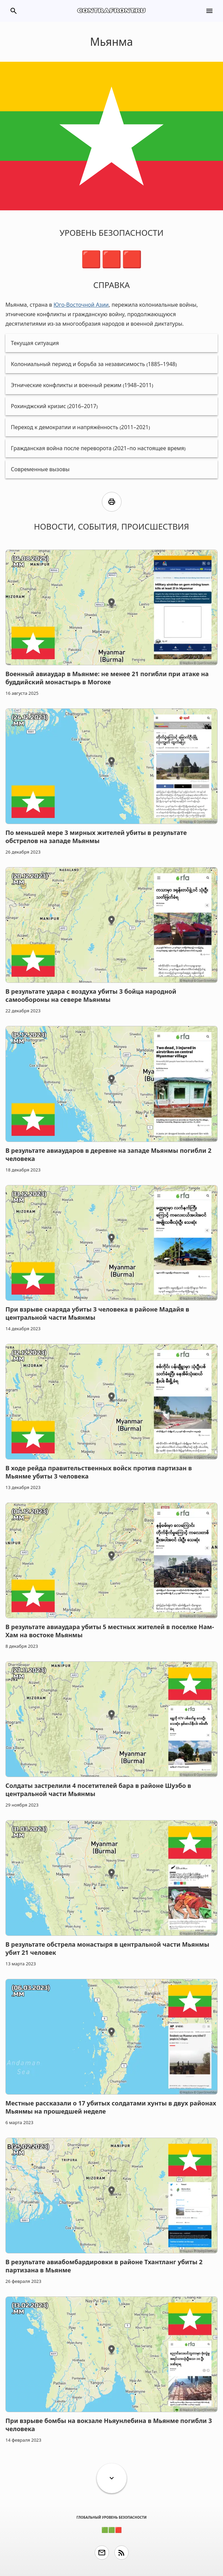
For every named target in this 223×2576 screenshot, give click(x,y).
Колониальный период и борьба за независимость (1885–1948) (94, 364)
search (14, 11)
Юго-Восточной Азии (81, 304)
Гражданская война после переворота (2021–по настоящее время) (98, 448)
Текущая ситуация (35, 343)
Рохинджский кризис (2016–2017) (54, 406)
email (102, 2552)
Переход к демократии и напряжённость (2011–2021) (80, 427)
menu (209, 11)
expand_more (112, 2478)
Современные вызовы (40, 469)
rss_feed (121, 2552)
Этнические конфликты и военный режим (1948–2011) (82, 385)
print (112, 502)
